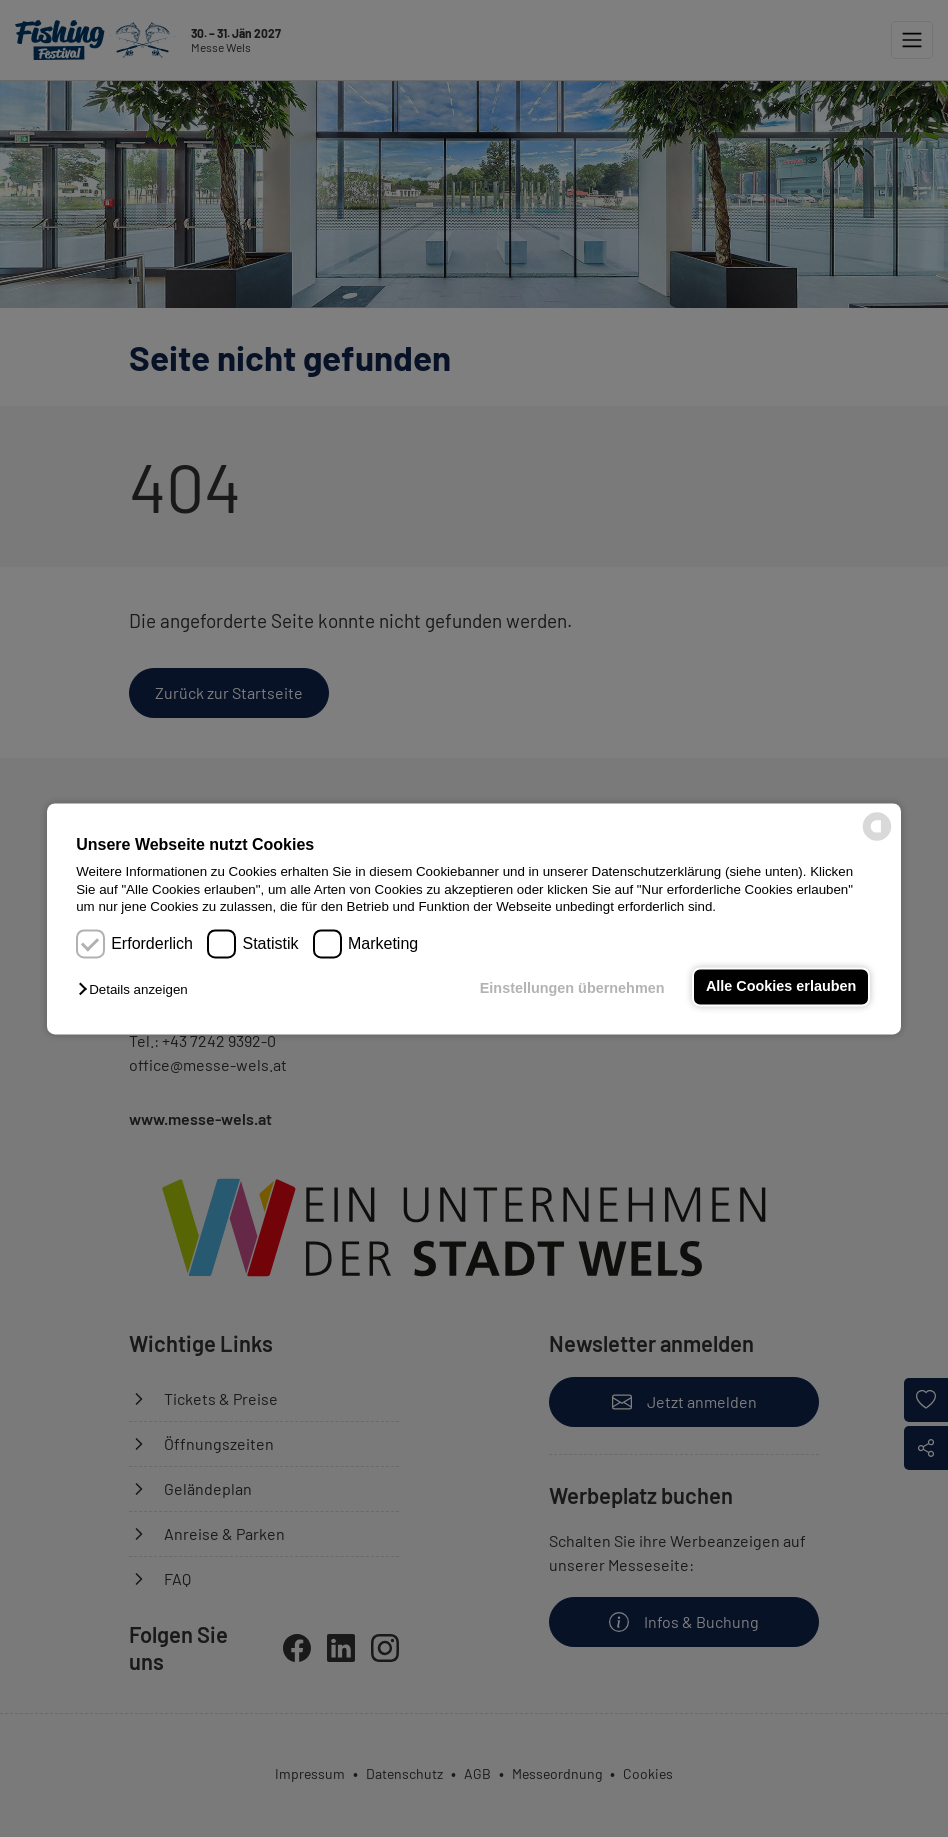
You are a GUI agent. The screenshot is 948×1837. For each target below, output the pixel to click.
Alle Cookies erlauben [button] (781, 987)
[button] (137, 990)
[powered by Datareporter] (877, 838)
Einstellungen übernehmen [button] (572, 989)
